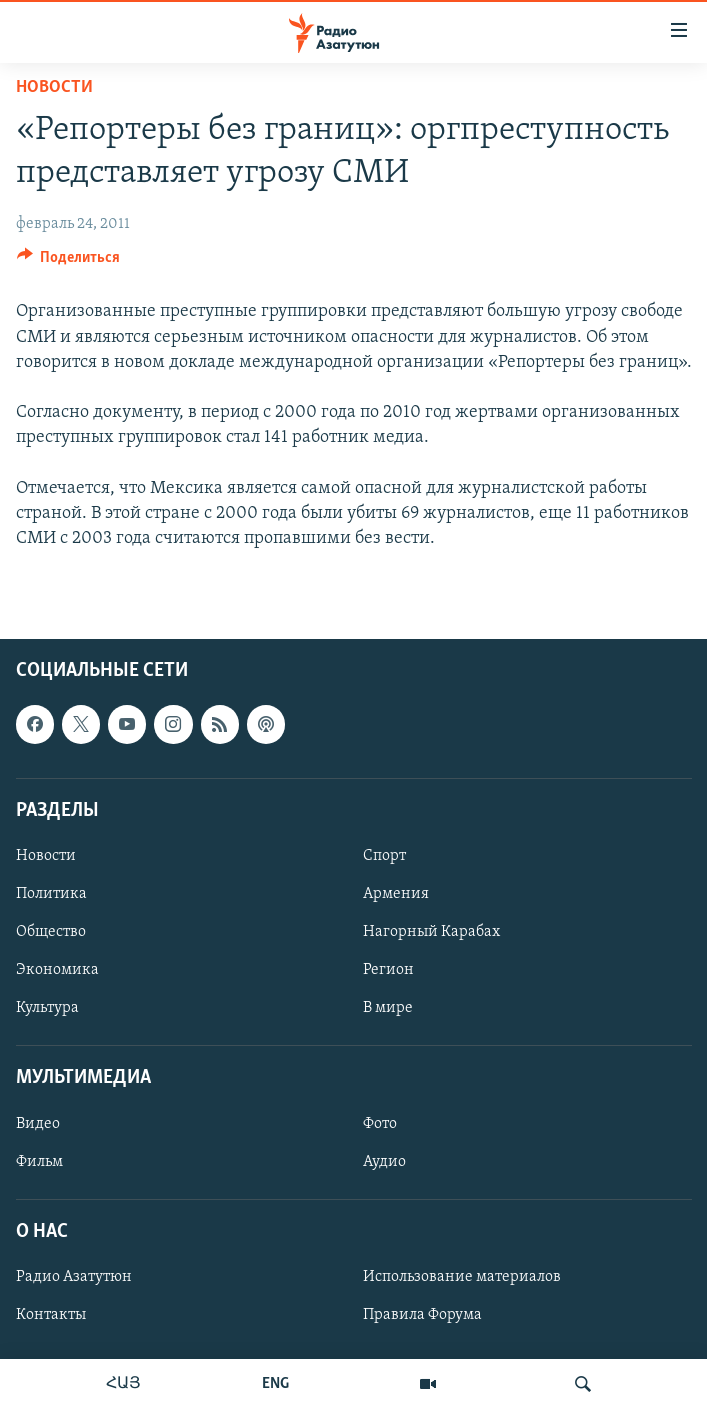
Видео (38, 1124)
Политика (51, 894)
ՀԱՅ (123, 1384)
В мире (388, 1008)
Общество (51, 932)
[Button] (69, 262)
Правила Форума (422, 1315)
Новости (54, 87)
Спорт (384, 856)
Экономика (57, 970)
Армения (396, 894)
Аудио (384, 1162)
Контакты (51, 1315)
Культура (47, 1008)
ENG (275, 1384)
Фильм (39, 1162)
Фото (380, 1124)
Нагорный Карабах (431, 932)
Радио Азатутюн (74, 1277)
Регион (388, 970)
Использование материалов (462, 1277)
